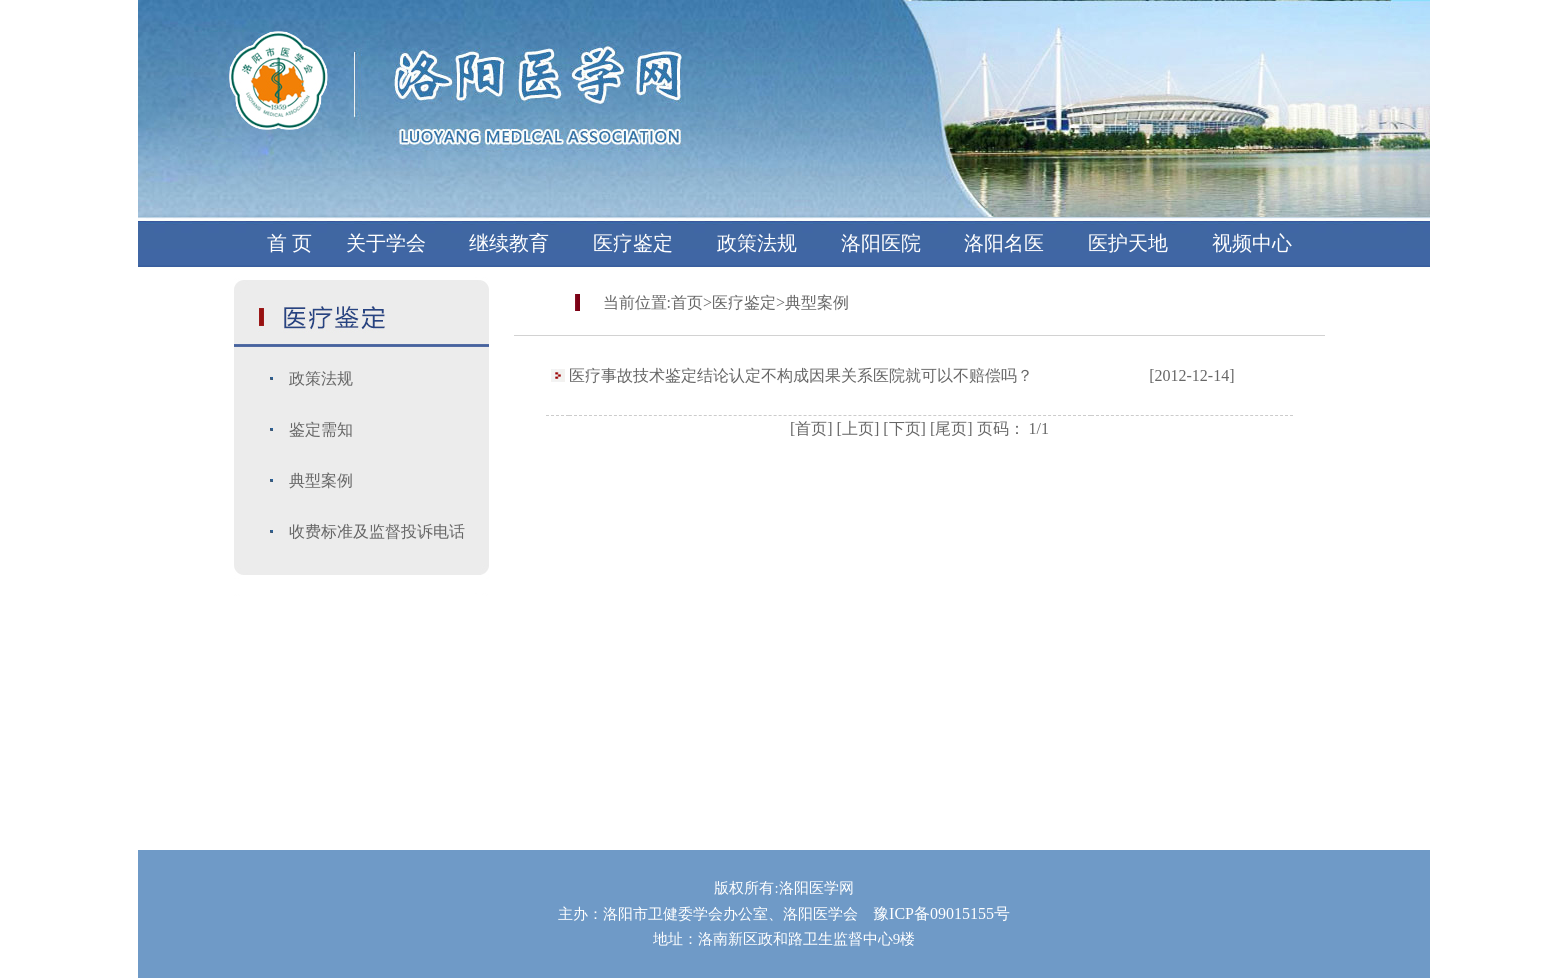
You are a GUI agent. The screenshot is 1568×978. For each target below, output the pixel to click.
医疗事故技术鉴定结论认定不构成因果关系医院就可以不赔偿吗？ (801, 375)
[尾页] (951, 428)
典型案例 (321, 480)
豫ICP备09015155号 (941, 913)
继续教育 (509, 243)
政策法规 (757, 243)
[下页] (904, 428)
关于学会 (386, 243)
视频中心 (1252, 243)
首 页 (289, 243)
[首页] (811, 428)
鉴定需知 (321, 429)
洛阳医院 (881, 243)
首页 (687, 302)
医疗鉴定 (633, 243)
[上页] (858, 428)
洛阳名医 (1004, 243)
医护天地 (1128, 243)
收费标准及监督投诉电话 (377, 531)
